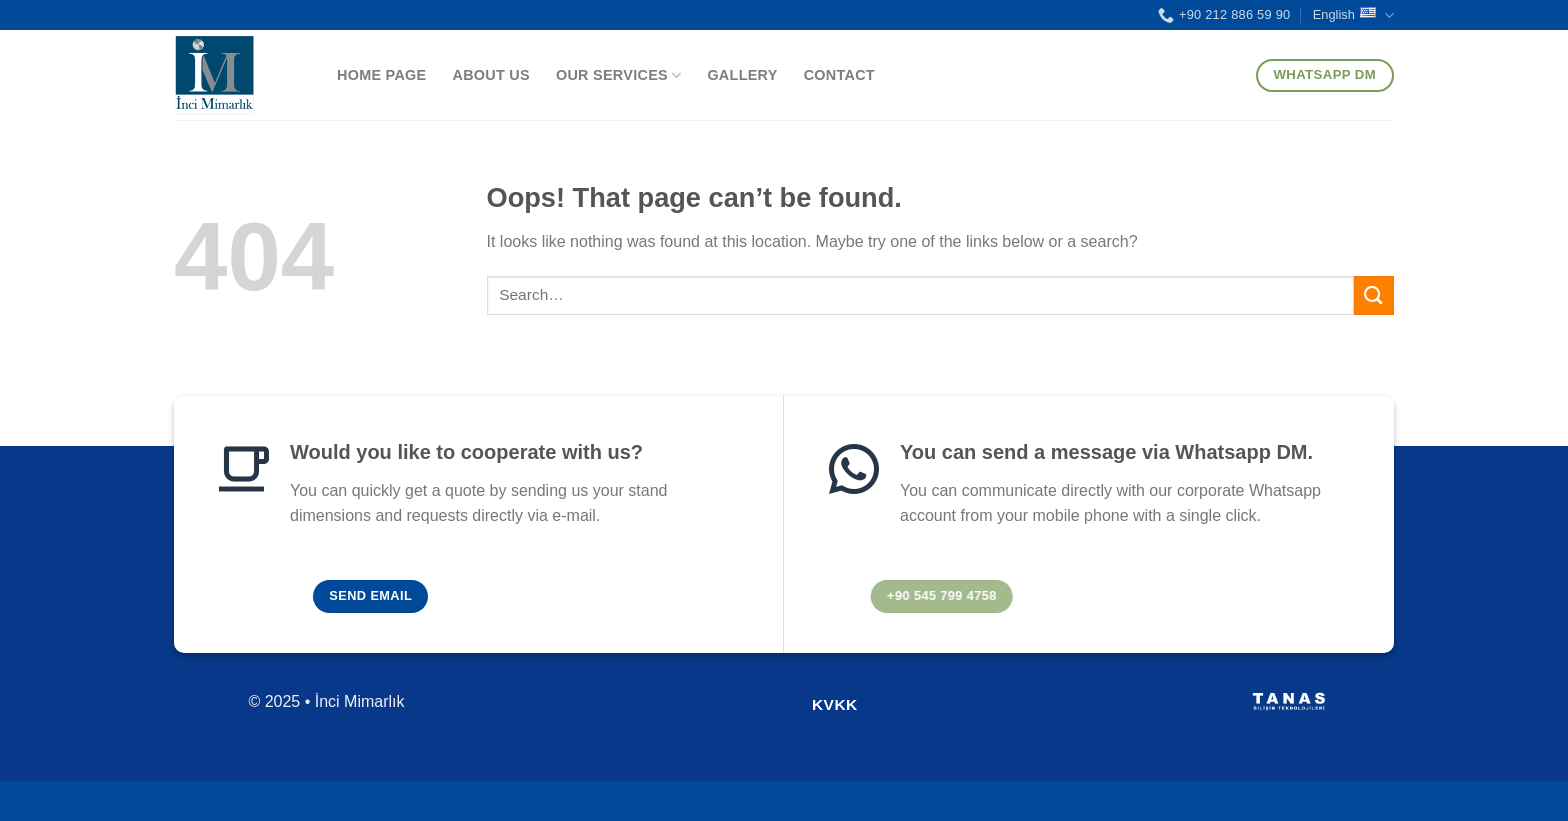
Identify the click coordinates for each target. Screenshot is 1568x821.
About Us (490, 75)
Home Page (381, 75)
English (1353, 15)
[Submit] (1374, 295)
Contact (839, 75)
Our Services (618, 75)
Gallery (742, 75)
